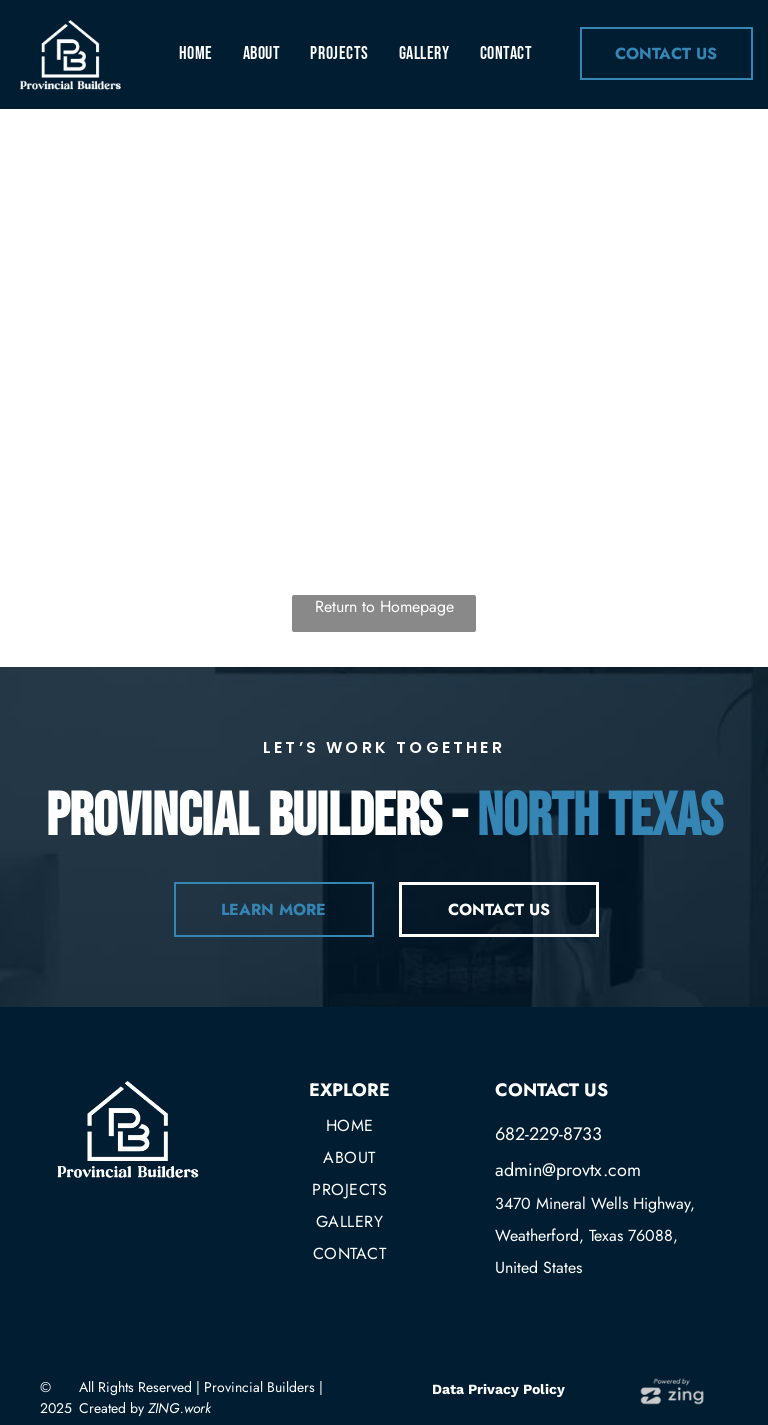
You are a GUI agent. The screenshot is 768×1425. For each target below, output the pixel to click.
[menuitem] (196, 53)
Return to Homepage (384, 606)
